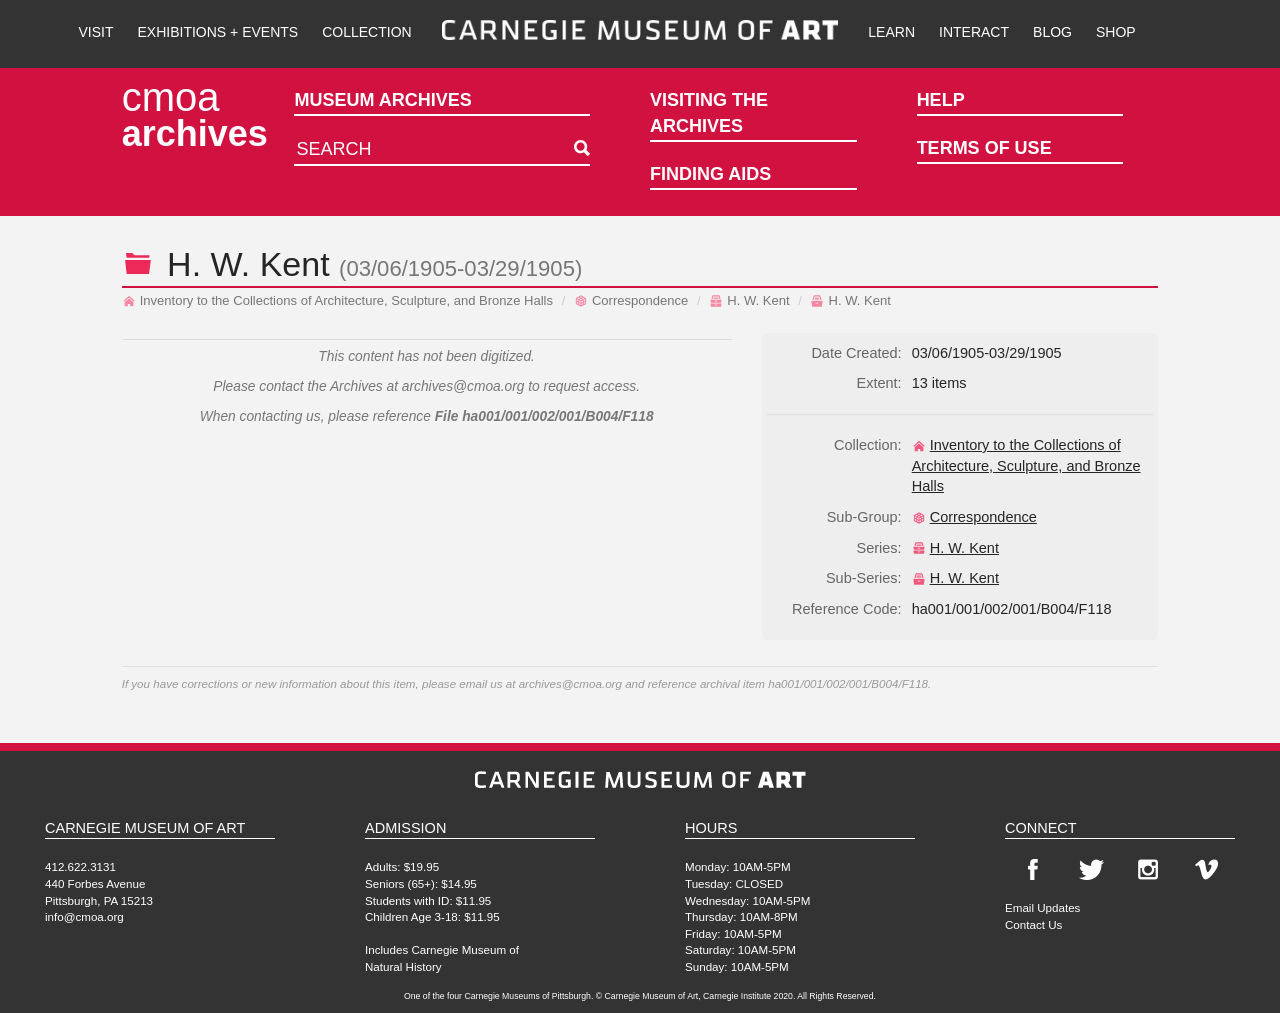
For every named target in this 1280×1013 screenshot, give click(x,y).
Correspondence (631, 300)
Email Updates (1042, 907)
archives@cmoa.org (463, 386)
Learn (891, 32)
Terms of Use (984, 148)
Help (941, 100)
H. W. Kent (749, 300)
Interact (974, 32)
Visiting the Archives (709, 113)
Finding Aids (710, 174)
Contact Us (1033, 924)
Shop (1116, 32)
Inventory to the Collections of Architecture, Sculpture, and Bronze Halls (337, 300)
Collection (366, 32)
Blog (1052, 32)
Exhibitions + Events (218, 32)
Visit (95, 32)
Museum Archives (382, 100)
